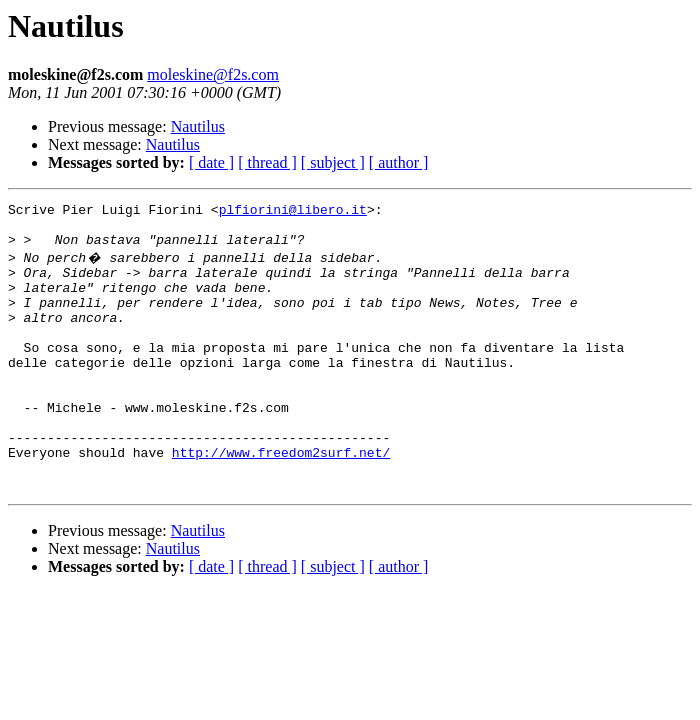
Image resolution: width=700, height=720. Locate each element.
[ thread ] (267, 162)
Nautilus (198, 126)
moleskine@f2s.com (213, 74)
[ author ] (399, 162)
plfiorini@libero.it (293, 212)
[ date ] (211, 162)
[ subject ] (333, 162)
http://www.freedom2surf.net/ (281, 500)
